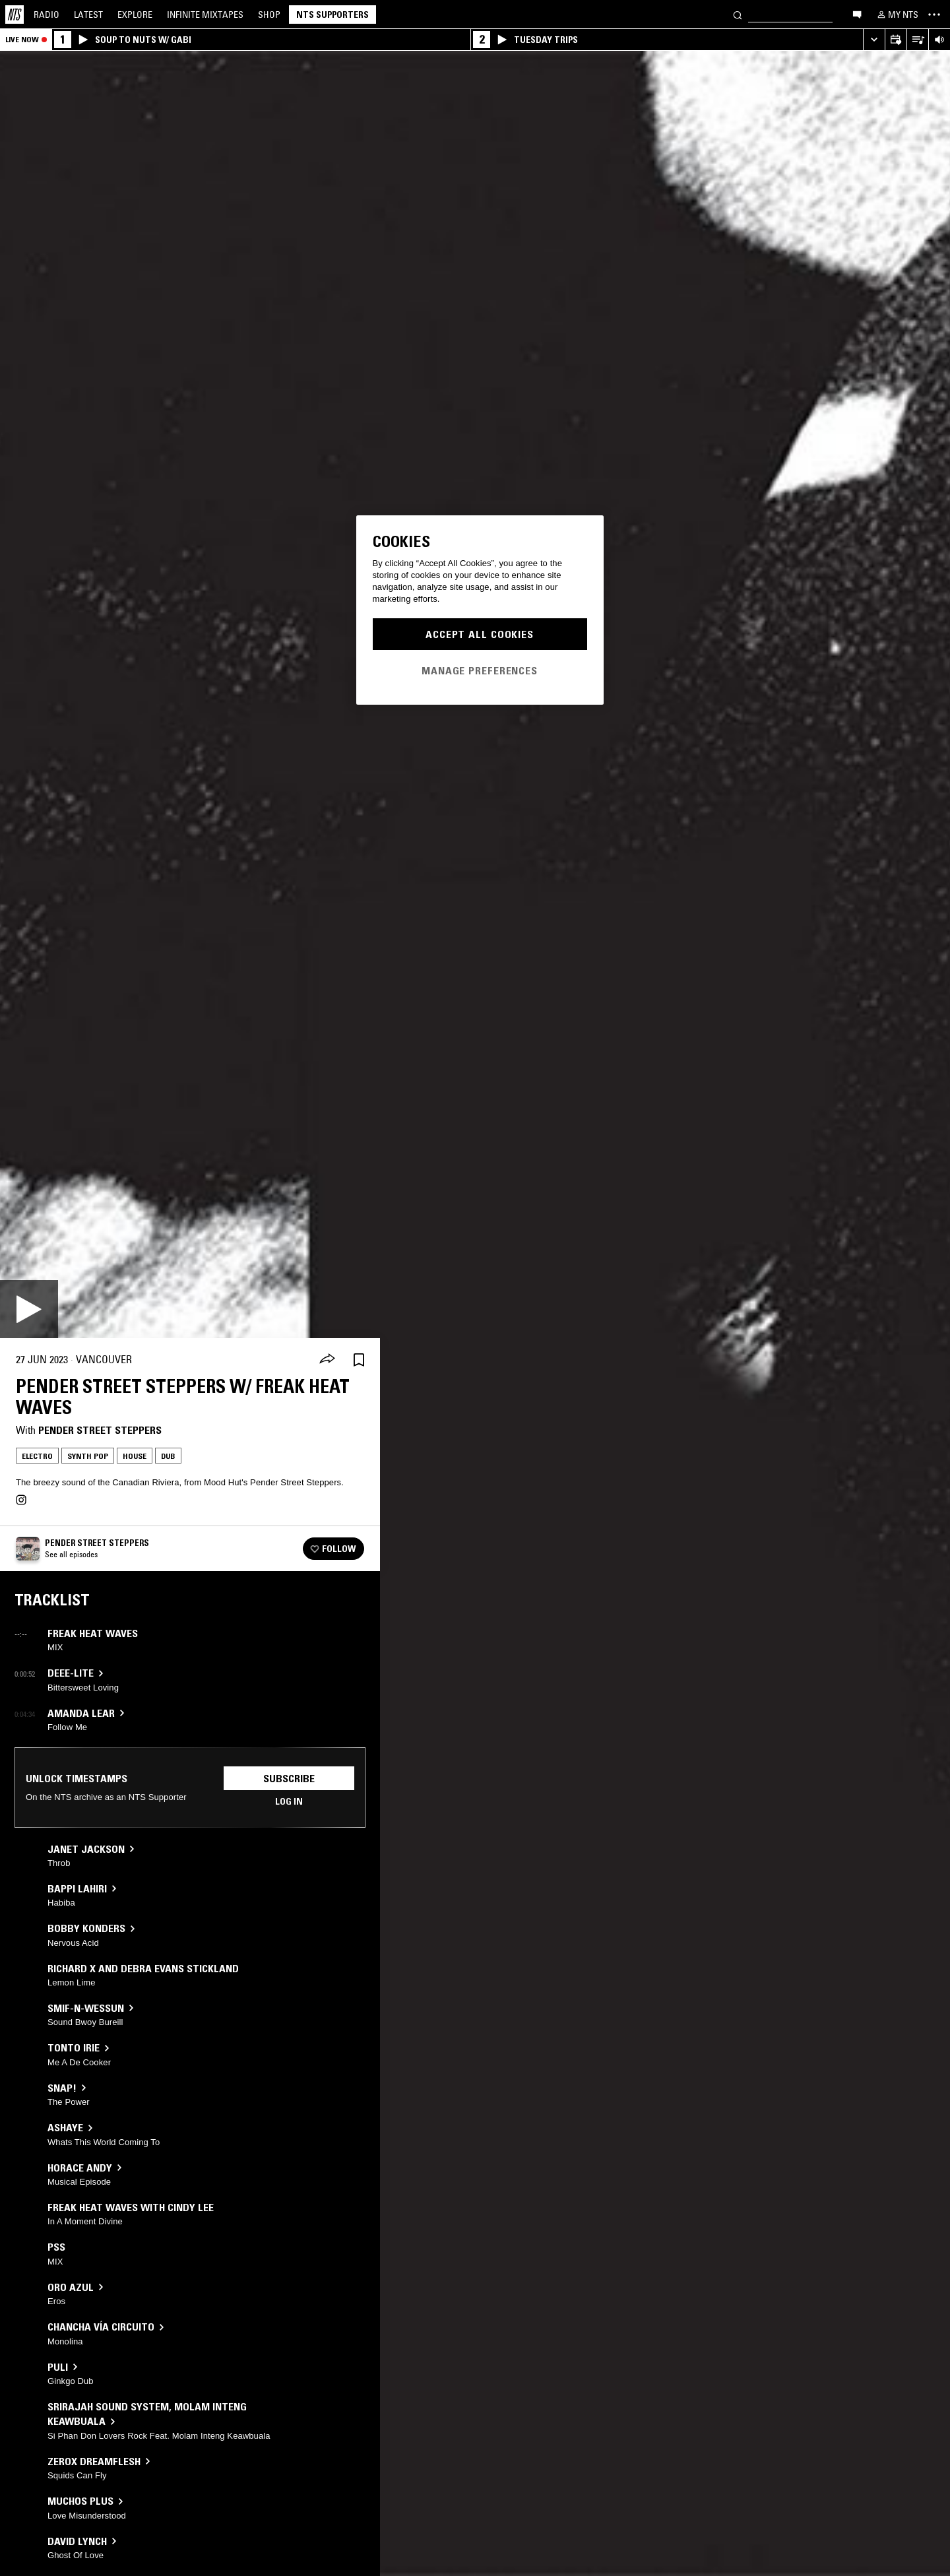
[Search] (737, 14)
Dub (168, 1456)
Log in (289, 1801)
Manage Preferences (480, 670)
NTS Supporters (332, 14)
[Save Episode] (359, 1359)
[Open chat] (857, 13)
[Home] (14, 14)
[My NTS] (896, 14)
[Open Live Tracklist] (917, 40)
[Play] (29, 1309)
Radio (46, 14)
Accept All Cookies (480, 634)
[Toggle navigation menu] (934, 14)
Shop (269, 14)
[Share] (327, 1360)
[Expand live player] (874, 40)
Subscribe (289, 1778)
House (134, 1456)
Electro (37, 1456)
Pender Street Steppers (100, 1429)
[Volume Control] (939, 40)
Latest (88, 14)
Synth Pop (87, 1456)
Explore (134, 14)
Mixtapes (205, 14)
